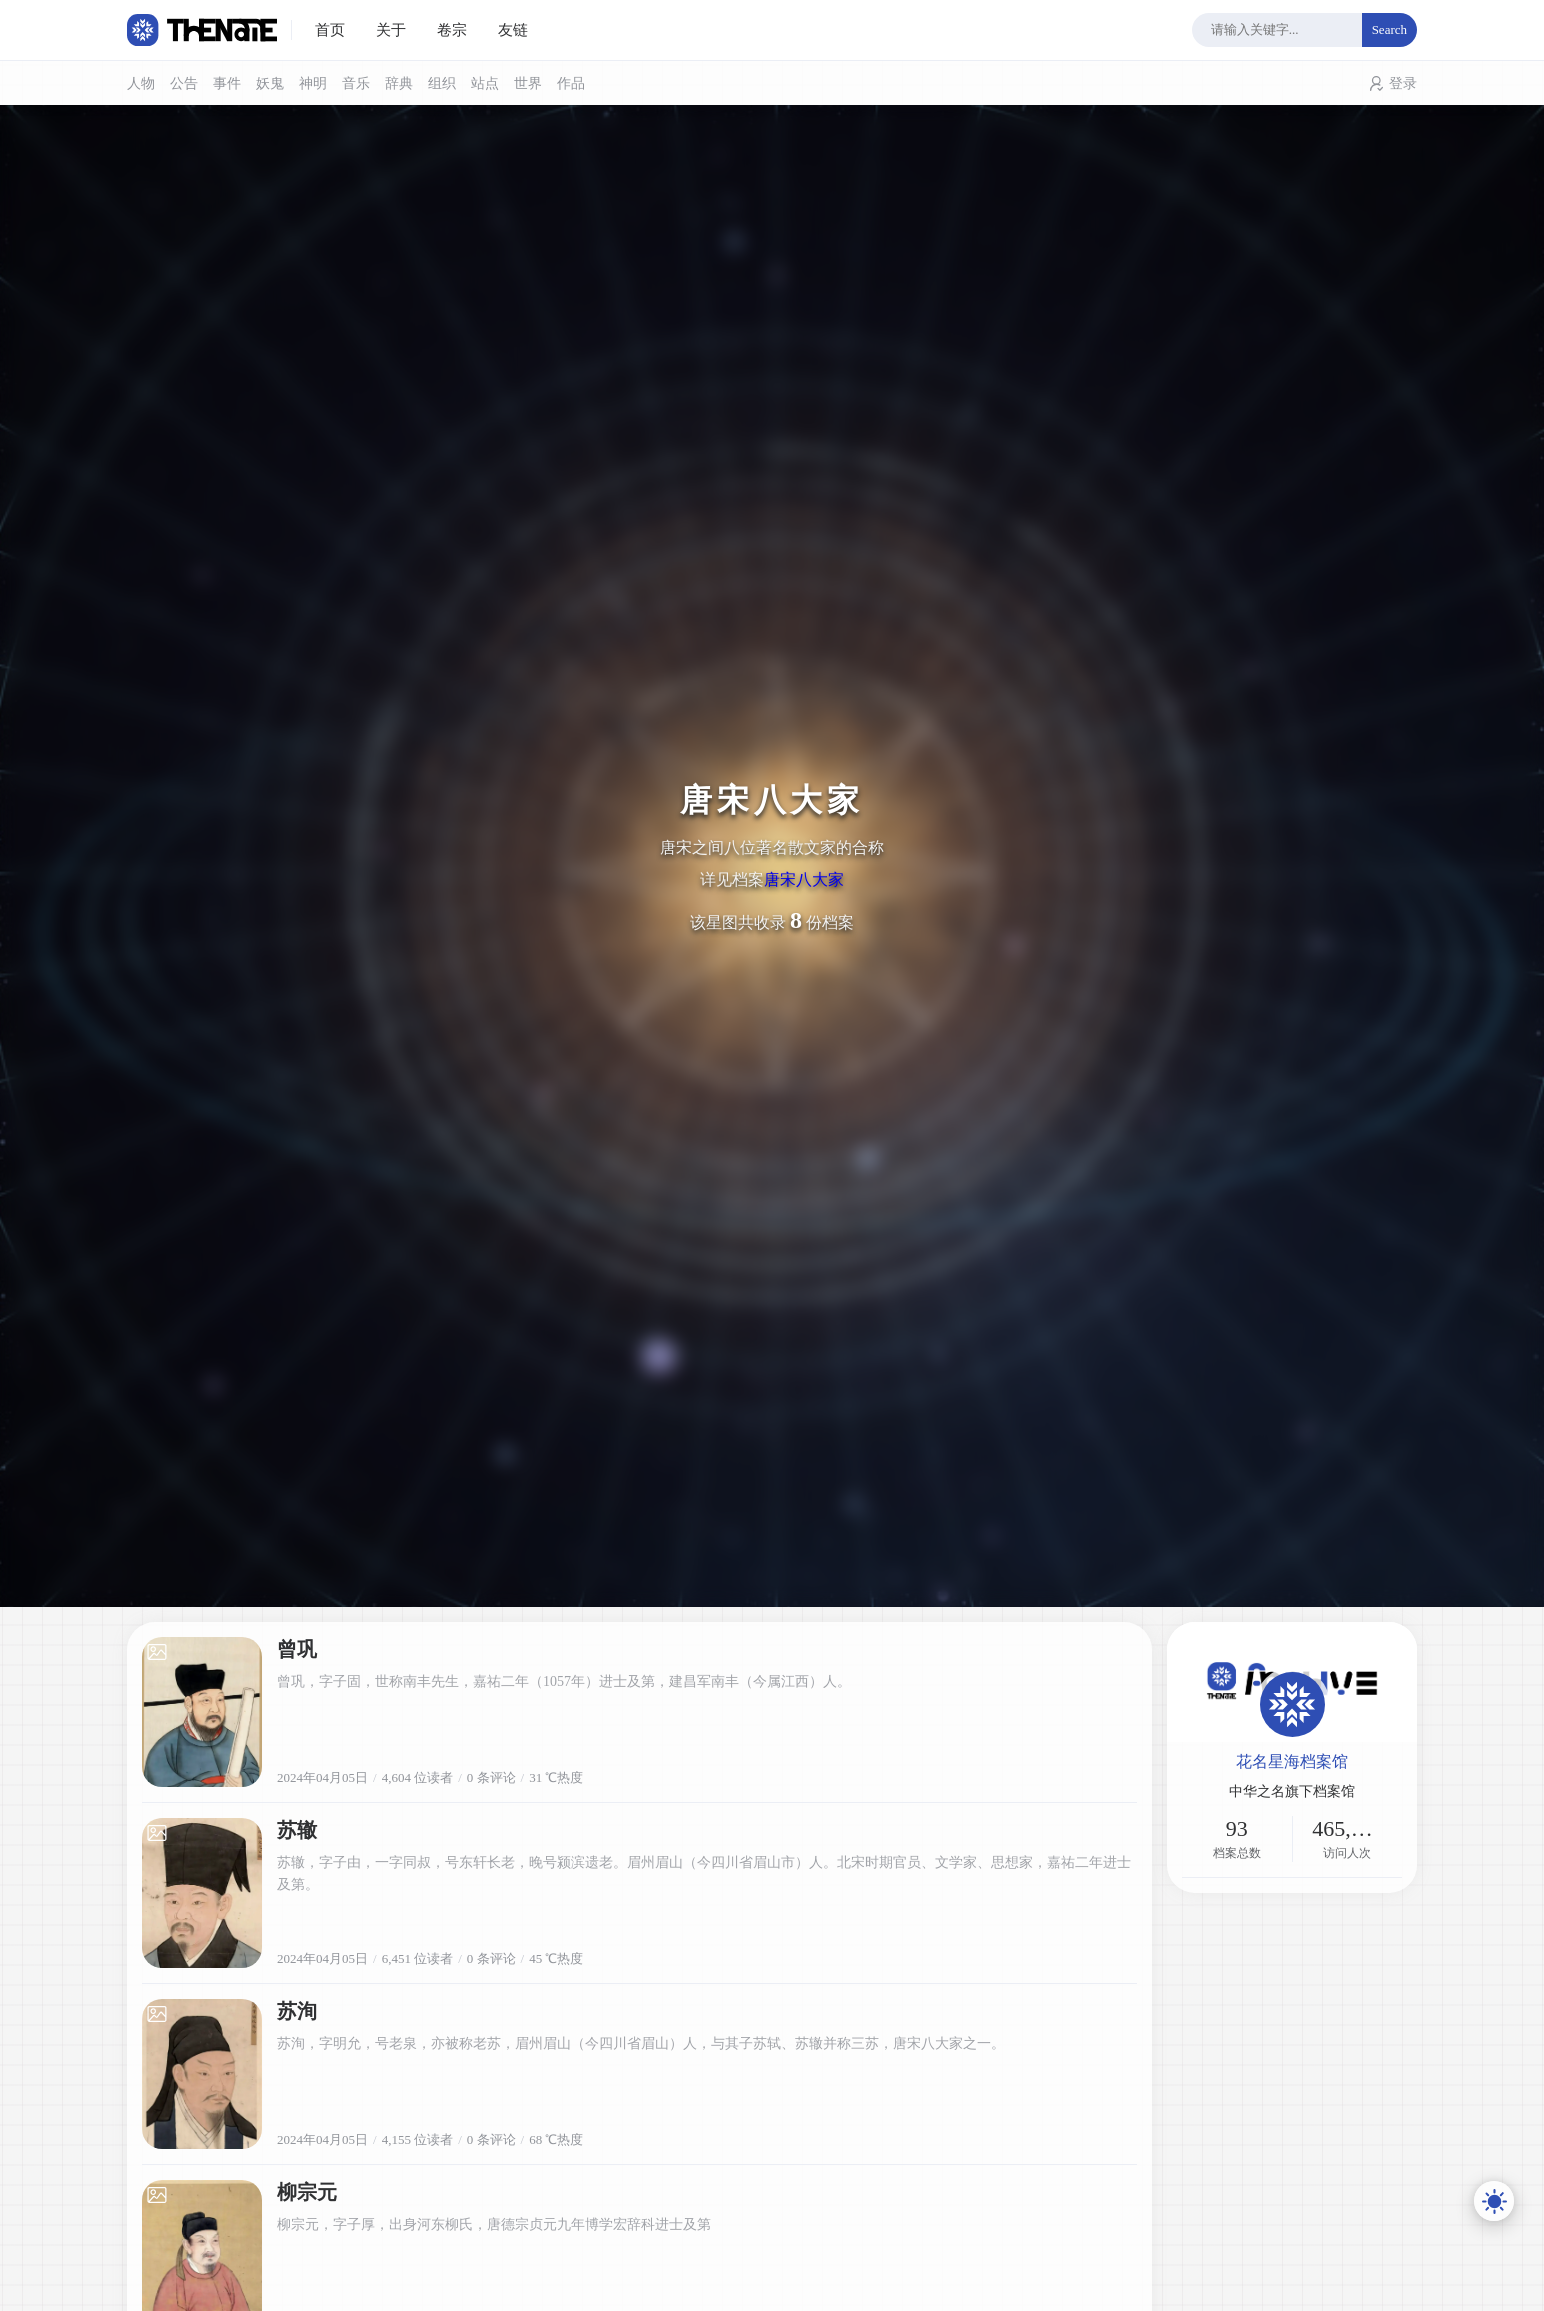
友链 (513, 30)
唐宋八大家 (804, 879)
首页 (330, 30)
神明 (313, 83)
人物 (141, 83)
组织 (442, 83)
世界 (528, 83)
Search (1389, 29)
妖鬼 (270, 83)
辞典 (399, 83)
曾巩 (297, 1649)
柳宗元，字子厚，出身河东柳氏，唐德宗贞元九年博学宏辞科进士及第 (494, 2224)
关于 (391, 30)
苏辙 (297, 1830)
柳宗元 (307, 2192)
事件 (227, 83)
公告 (184, 83)
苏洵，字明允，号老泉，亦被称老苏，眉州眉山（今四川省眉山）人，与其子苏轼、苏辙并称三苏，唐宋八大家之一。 (641, 2043)
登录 (1403, 83)
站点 (485, 83)
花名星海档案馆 (1292, 1761)
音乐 (356, 83)
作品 (571, 83)
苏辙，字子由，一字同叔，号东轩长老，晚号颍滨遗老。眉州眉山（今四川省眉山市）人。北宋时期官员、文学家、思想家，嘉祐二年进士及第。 (704, 1873)
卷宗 (452, 30)
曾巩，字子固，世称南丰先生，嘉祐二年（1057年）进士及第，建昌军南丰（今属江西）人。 (564, 1681)
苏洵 (297, 2011)
